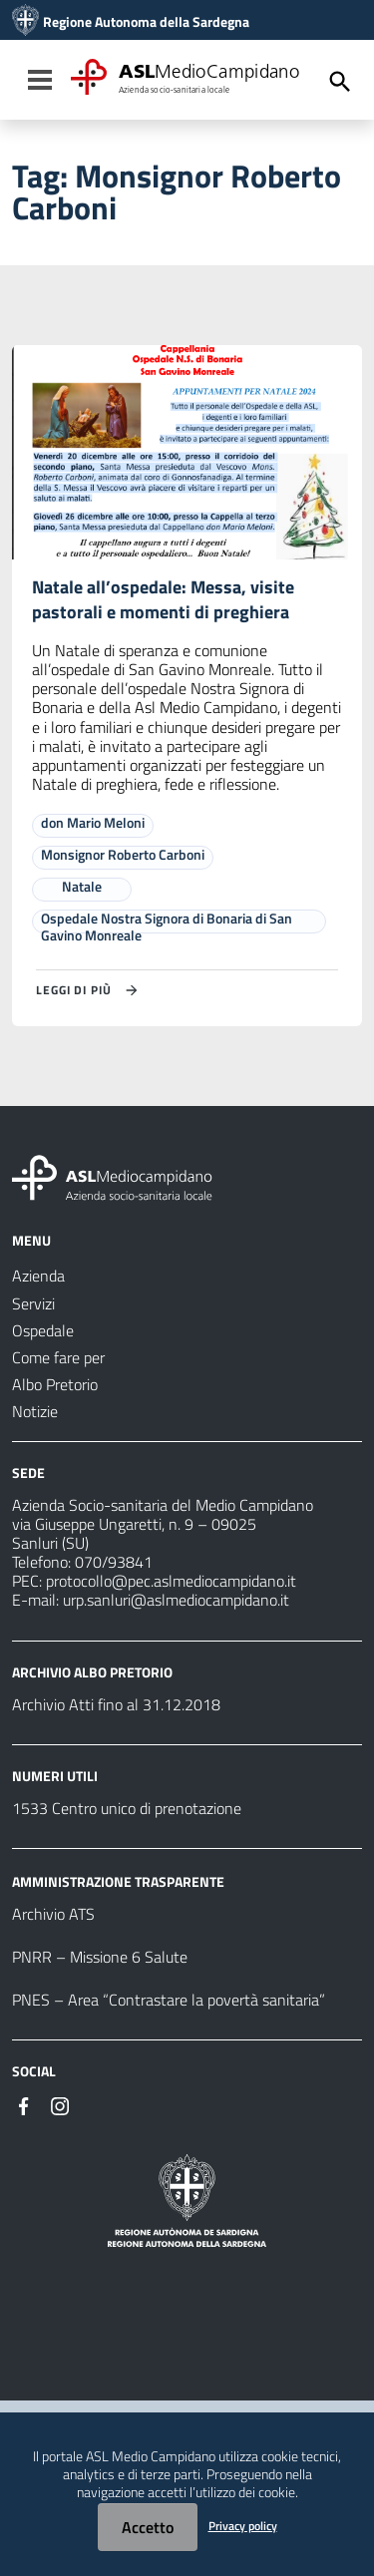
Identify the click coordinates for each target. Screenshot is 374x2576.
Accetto (148, 2527)
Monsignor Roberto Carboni (122, 854)
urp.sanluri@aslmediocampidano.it (176, 1600)
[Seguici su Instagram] (60, 2104)
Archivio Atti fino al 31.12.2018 (116, 1704)
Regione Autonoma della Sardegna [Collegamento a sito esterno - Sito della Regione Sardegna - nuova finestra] (146, 22)
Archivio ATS (53, 1914)
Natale (82, 886)
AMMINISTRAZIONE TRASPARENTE (118, 1881)
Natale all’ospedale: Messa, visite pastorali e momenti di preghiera (163, 599)
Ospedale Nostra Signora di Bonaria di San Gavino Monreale (166, 926)
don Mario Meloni (93, 822)
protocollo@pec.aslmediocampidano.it (171, 1581)
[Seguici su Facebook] (24, 2104)
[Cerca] (340, 82)
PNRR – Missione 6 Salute (99, 1957)
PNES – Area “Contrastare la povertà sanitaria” (168, 2000)
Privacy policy (242, 2525)
